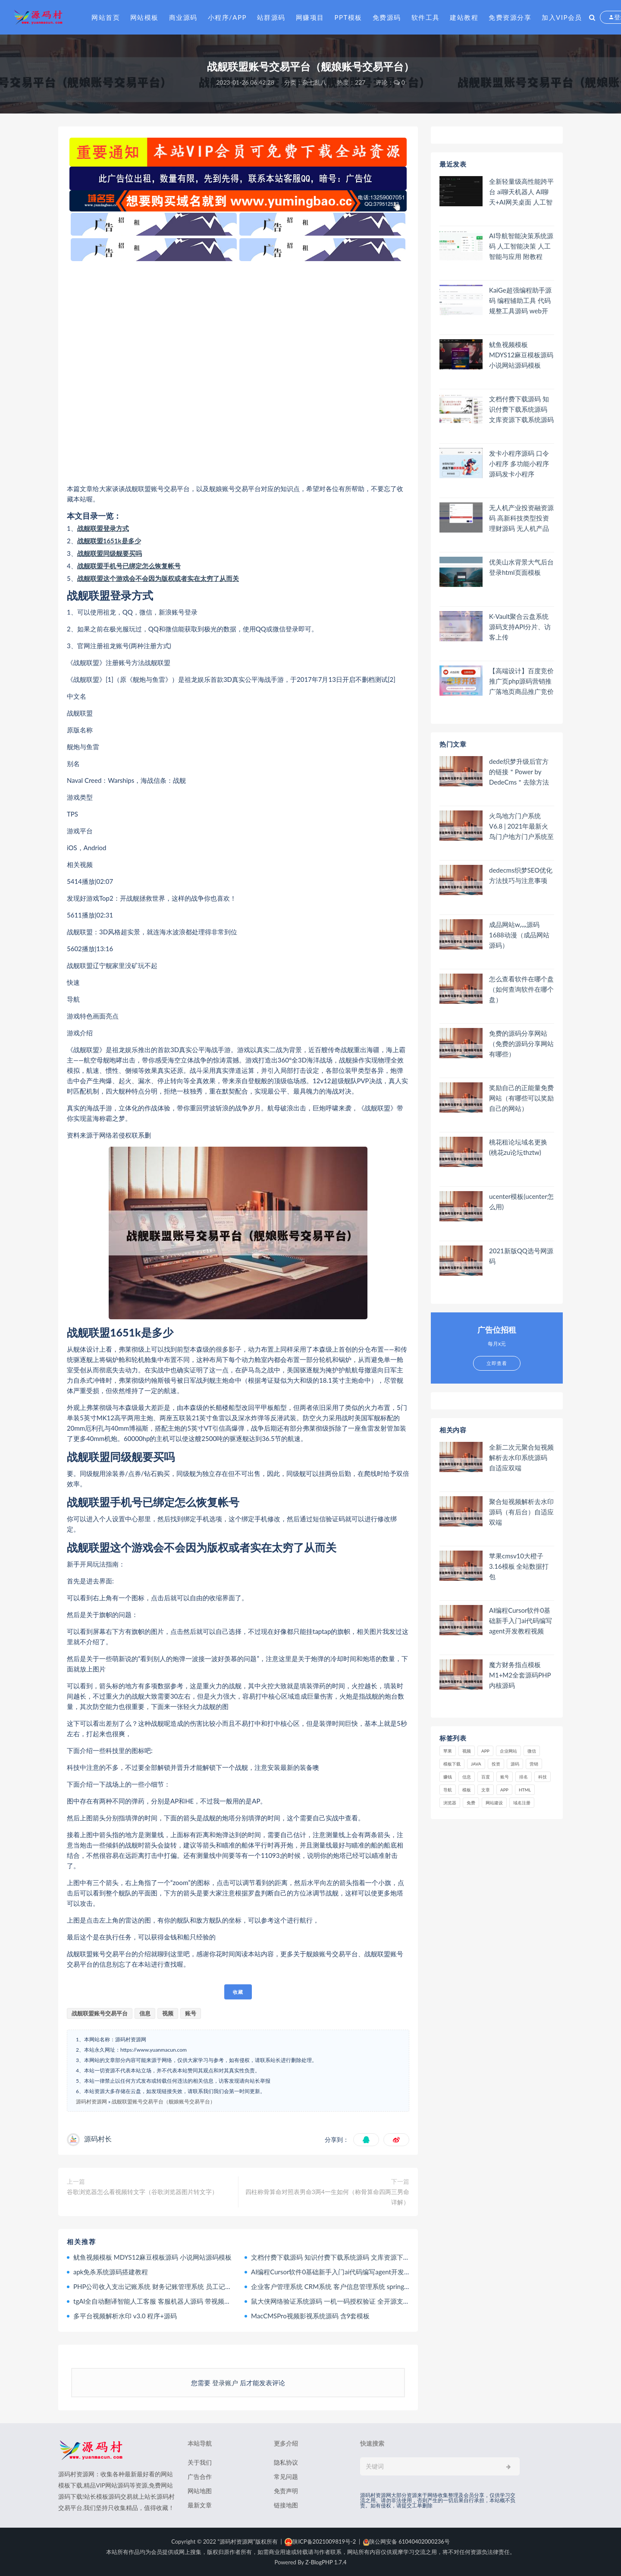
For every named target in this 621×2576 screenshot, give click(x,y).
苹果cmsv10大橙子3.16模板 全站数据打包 (519, 1566)
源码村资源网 (91, 2101)
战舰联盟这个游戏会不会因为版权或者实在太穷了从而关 (158, 578)
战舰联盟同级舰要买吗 (109, 553)
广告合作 (200, 2476)
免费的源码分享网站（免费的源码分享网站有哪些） (521, 1043)
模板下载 (452, 1763)
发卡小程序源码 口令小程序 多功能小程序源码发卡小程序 (519, 463)
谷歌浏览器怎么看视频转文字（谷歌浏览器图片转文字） (142, 2191)
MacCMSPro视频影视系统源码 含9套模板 (310, 2316)
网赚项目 (310, 17)
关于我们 (200, 2462)
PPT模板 (348, 17)
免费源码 (387, 17)
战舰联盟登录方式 (103, 528)
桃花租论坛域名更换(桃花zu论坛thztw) (518, 1147)
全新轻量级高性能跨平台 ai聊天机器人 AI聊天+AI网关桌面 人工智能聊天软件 (521, 191)
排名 (523, 1776)
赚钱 (447, 1776)
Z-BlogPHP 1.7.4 (325, 2562)
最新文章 (200, 2505)
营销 (534, 1763)
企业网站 (508, 1750)
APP (485, 1750)
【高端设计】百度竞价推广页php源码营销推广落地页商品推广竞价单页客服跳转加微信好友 (521, 681)
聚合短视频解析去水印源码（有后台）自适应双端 (521, 1512)
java (476, 1763)
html (525, 1789)
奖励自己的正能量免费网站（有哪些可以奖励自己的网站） (521, 1098)
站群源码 (271, 17)
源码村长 (98, 2139)
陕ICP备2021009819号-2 (320, 2541)
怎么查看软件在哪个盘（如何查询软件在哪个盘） (521, 989)
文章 (485, 1789)
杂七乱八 (314, 82)
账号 (190, 2013)
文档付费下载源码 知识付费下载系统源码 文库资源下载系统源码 (343, 2257)
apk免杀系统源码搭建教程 (110, 2272)
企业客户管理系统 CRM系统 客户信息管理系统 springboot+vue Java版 (351, 2286)
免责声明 (286, 2490)
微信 (531, 1750)
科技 (542, 1776)
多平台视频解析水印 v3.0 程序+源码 (125, 2316)
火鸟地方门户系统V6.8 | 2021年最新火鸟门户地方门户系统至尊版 (521, 826)
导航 (447, 1789)
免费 (471, 1802)
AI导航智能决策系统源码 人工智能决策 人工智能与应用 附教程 (521, 246)
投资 (496, 1763)
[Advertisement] (238, 372)
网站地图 (200, 2490)
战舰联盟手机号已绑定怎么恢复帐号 (129, 566)
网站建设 (494, 1802)
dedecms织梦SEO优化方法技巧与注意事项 (520, 875)
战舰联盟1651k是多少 (109, 541)
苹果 (447, 1750)
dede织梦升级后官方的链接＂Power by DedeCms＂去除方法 (519, 771)
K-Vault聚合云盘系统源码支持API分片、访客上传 (520, 626)
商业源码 (183, 17)
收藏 (238, 1992)
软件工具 (425, 17)
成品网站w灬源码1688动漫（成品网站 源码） (519, 935)
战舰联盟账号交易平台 (100, 2013)
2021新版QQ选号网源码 (521, 1256)
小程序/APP (227, 17)
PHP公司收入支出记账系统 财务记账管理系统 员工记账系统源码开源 (171, 2286)
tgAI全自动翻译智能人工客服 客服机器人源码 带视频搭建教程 (161, 2301)
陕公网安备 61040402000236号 (406, 2541)
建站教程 (464, 17)
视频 (167, 2013)
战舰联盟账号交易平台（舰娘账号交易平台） (163, 2101)
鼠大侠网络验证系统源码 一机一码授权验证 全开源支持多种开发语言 (349, 2301)
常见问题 (286, 2476)
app (504, 1789)
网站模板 (144, 17)
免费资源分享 (510, 17)
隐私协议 (286, 2462)
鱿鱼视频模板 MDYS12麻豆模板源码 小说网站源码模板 (152, 2257)
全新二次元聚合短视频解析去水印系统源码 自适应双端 (521, 1457)
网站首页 (105, 17)
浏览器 (449, 1802)
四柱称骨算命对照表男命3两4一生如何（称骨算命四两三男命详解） (327, 2197)
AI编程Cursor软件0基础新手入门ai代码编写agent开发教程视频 (340, 2272)
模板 (466, 1789)
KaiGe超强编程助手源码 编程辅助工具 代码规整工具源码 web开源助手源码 (520, 300)
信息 (145, 2013)
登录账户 (225, 2383)
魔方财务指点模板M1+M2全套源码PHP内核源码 (520, 1675)
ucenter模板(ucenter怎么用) (521, 1201)
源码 (515, 1763)
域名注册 (521, 1802)
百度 (485, 1776)
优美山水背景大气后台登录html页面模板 (521, 567)
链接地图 (286, 2505)
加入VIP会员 (562, 17)
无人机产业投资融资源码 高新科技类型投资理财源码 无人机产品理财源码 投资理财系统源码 (521, 518)
